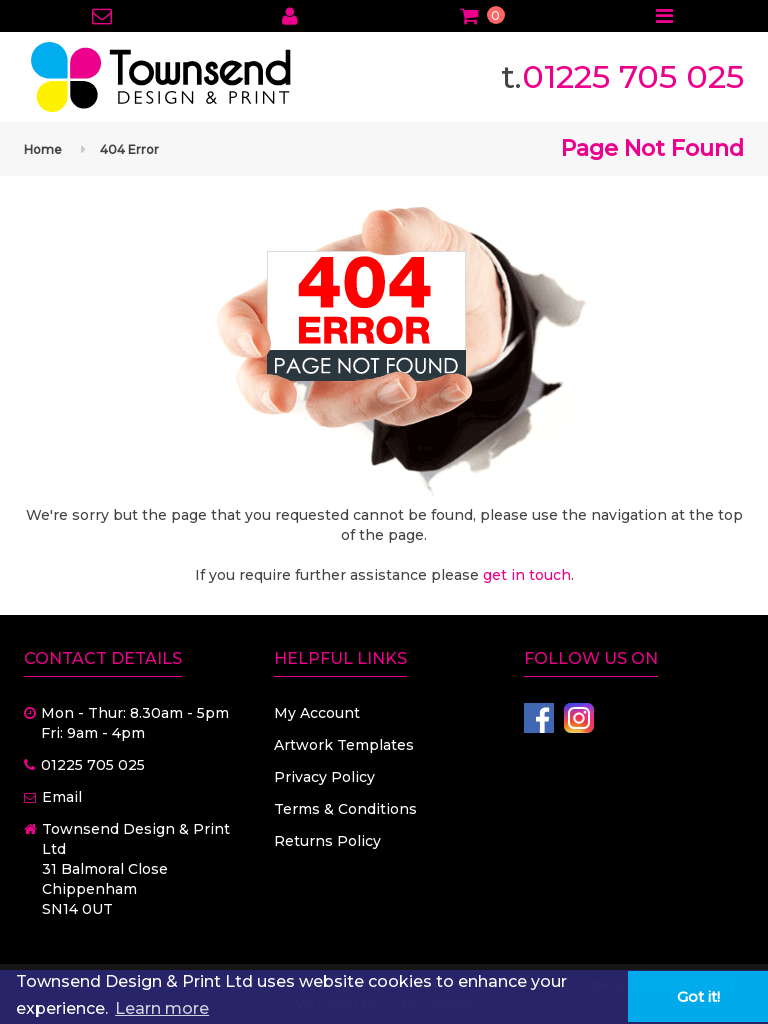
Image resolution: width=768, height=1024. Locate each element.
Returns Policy (327, 841)
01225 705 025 (633, 76)
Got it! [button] (698, 997)
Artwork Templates (344, 745)
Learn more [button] (162, 1008)
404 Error (129, 149)
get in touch (527, 575)
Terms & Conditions (345, 809)
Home (43, 149)
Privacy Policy (324, 777)
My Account (317, 713)
